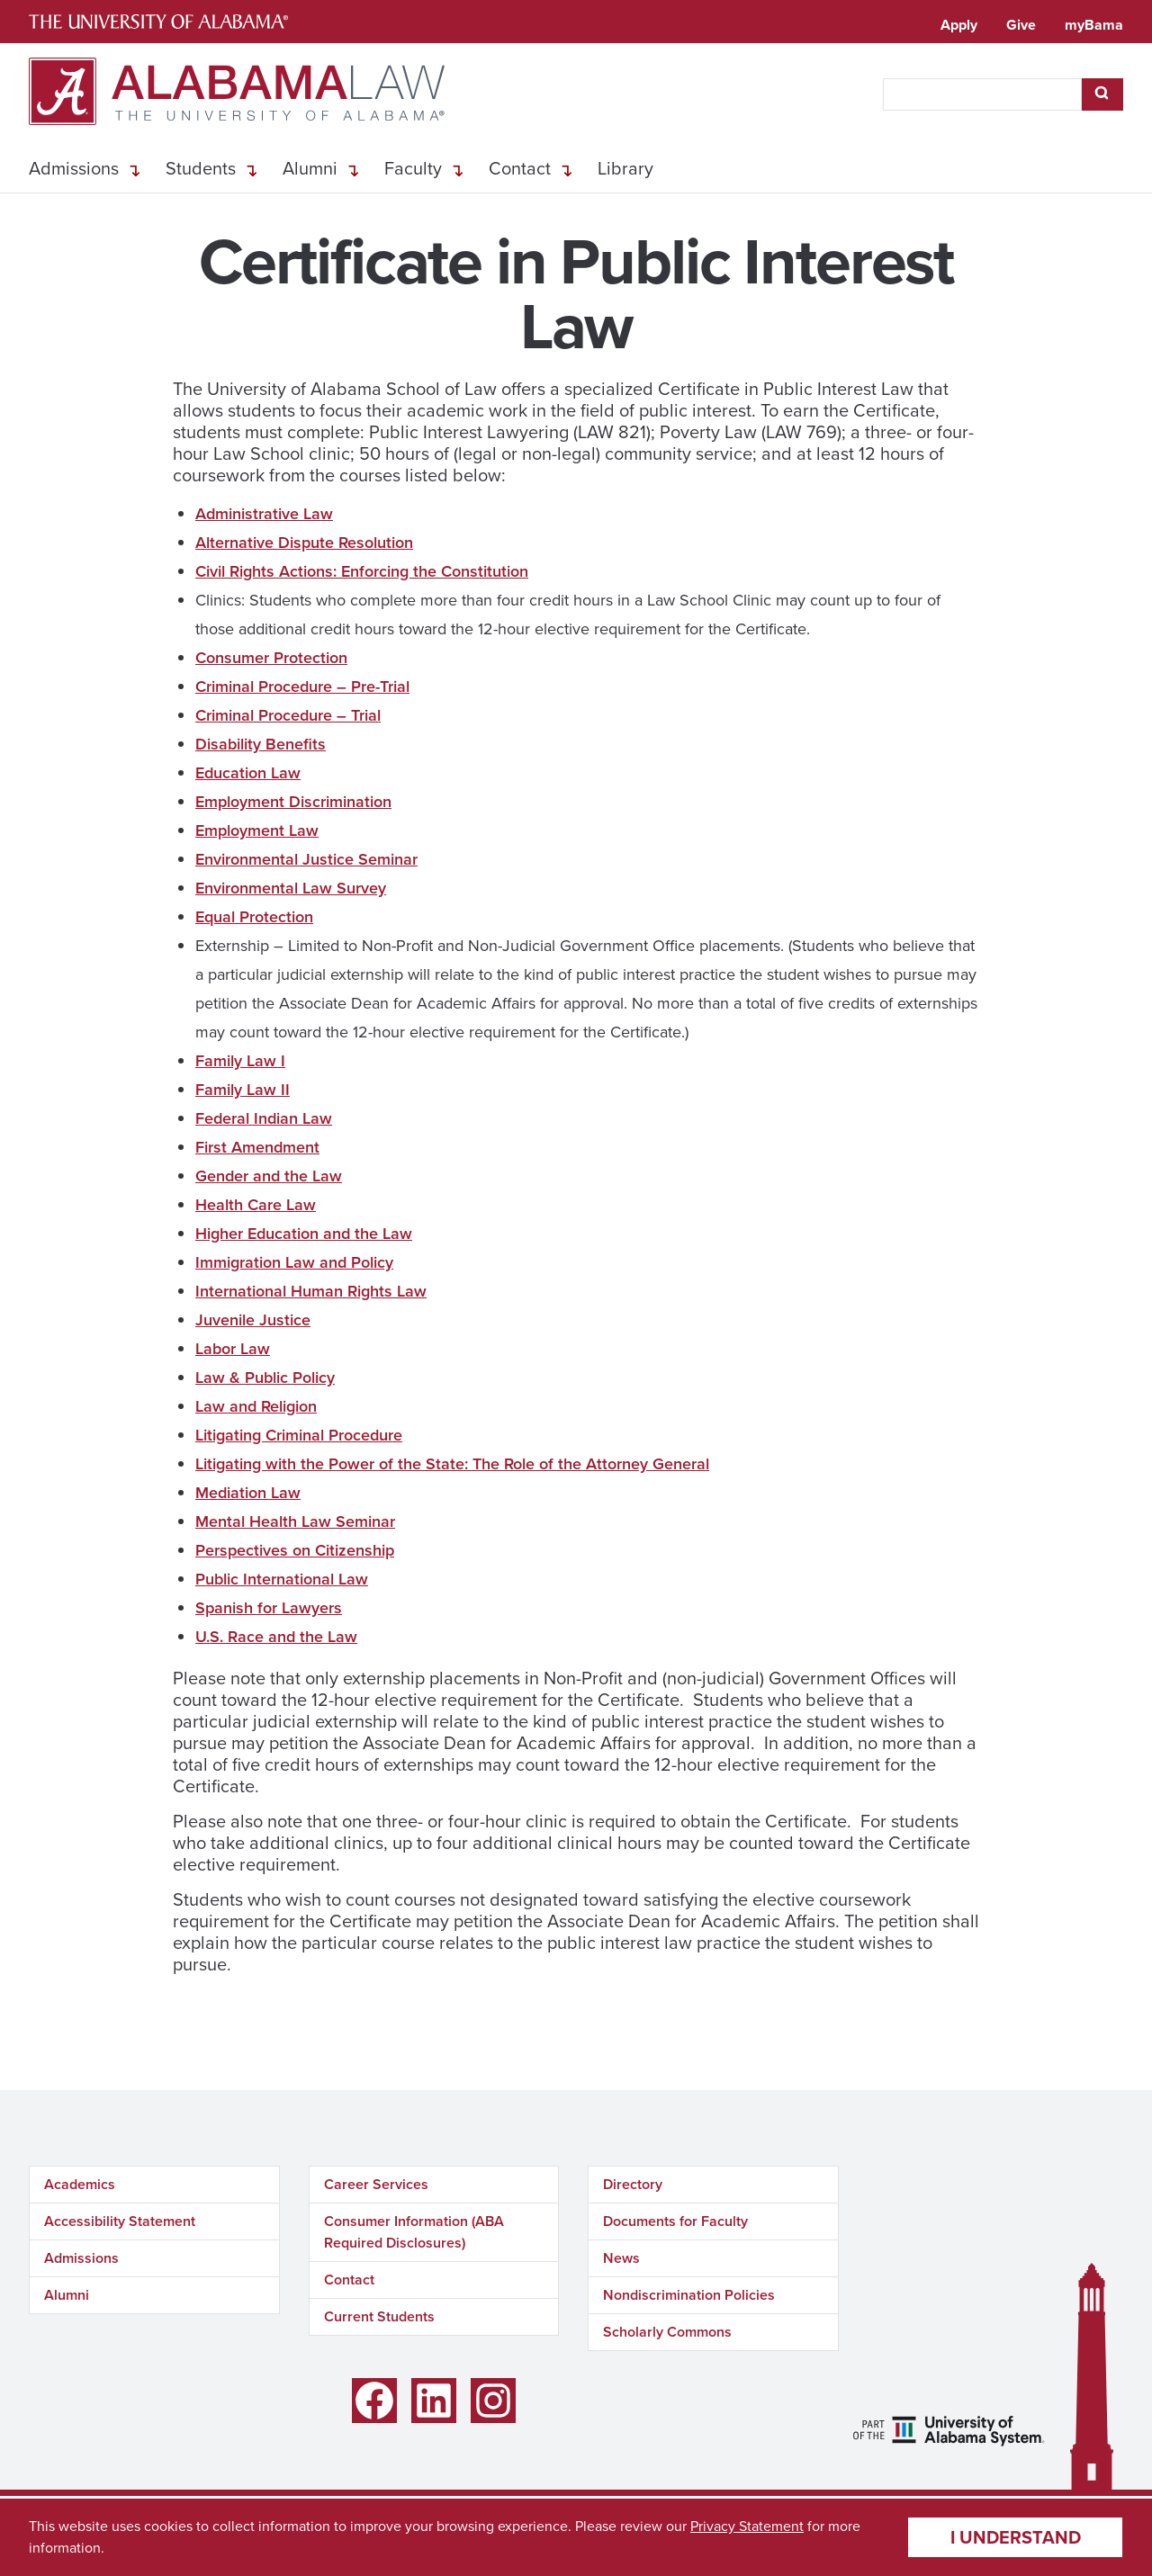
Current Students (379, 2316)
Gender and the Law (268, 1176)
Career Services (376, 2184)
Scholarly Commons (667, 2331)
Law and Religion (256, 1406)
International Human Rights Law (311, 1291)
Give (1021, 24)
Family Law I (240, 1061)
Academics (79, 2184)
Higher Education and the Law (303, 1233)
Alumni (310, 168)
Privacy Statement (747, 2526)
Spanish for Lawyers (268, 1608)
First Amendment (257, 1147)
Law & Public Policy (265, 1377)
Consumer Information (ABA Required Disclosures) (414, 2232)
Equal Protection (254, 917)
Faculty (413, 168)
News (621, 2258)
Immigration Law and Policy (294, 1262)
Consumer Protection (271, 657)
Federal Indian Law (263, 1118)
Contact (520, 168)
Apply (958, 24)
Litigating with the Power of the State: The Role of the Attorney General (452, 1464)
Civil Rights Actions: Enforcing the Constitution (361, 571)
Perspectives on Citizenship (294, 1550)
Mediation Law (248, 1492)
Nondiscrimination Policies (689, 2294)
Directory (632, 2184)
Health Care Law (255, 1204)
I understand (1015, 2537)
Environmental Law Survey (290, 888)
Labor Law (232, 1348)
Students (201, 168)
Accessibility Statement (119, 2221)
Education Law (248, 773)
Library (625, 168)
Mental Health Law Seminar (295, 1521)
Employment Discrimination (293, 801)
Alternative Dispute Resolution (304, 542)
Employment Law (257, 830)
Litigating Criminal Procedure (298, 1435)
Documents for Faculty (675, 2221)
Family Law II (242, 1089)
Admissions (74, 168)
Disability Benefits (260, 744)
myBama (1094, 24)
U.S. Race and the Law (276, 1636)
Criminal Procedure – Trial (288, 715)
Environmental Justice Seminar (306, 859)
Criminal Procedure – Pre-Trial (302, 686)
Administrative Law (264, 513)
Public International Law (281, 1579)
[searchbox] (982, 94)
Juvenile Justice (252, 1320)
